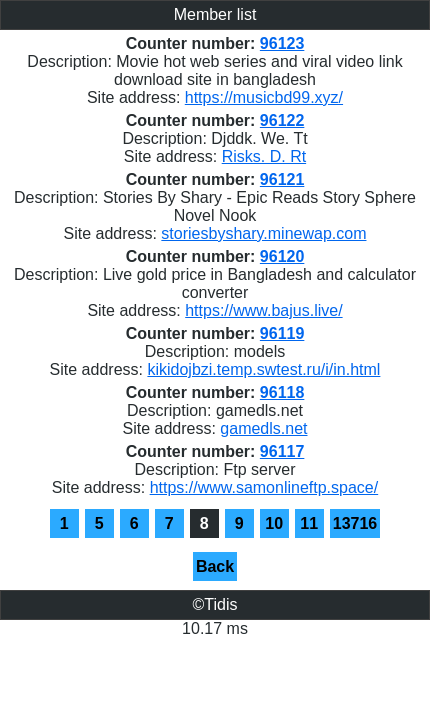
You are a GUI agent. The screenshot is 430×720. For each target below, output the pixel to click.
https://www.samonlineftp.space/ (264, 487)
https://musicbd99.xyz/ (264, 97)
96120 (282, 256)
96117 (282, 451)
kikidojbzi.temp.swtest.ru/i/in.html (263, 369)
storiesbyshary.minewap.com (263, 233)
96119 (282, 333)
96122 (282, 120)
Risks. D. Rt (264, 156)
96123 (282, 43)
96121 (282, 179)
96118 (282, 392)
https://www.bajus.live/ (263, 310)
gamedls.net (263, 428)
